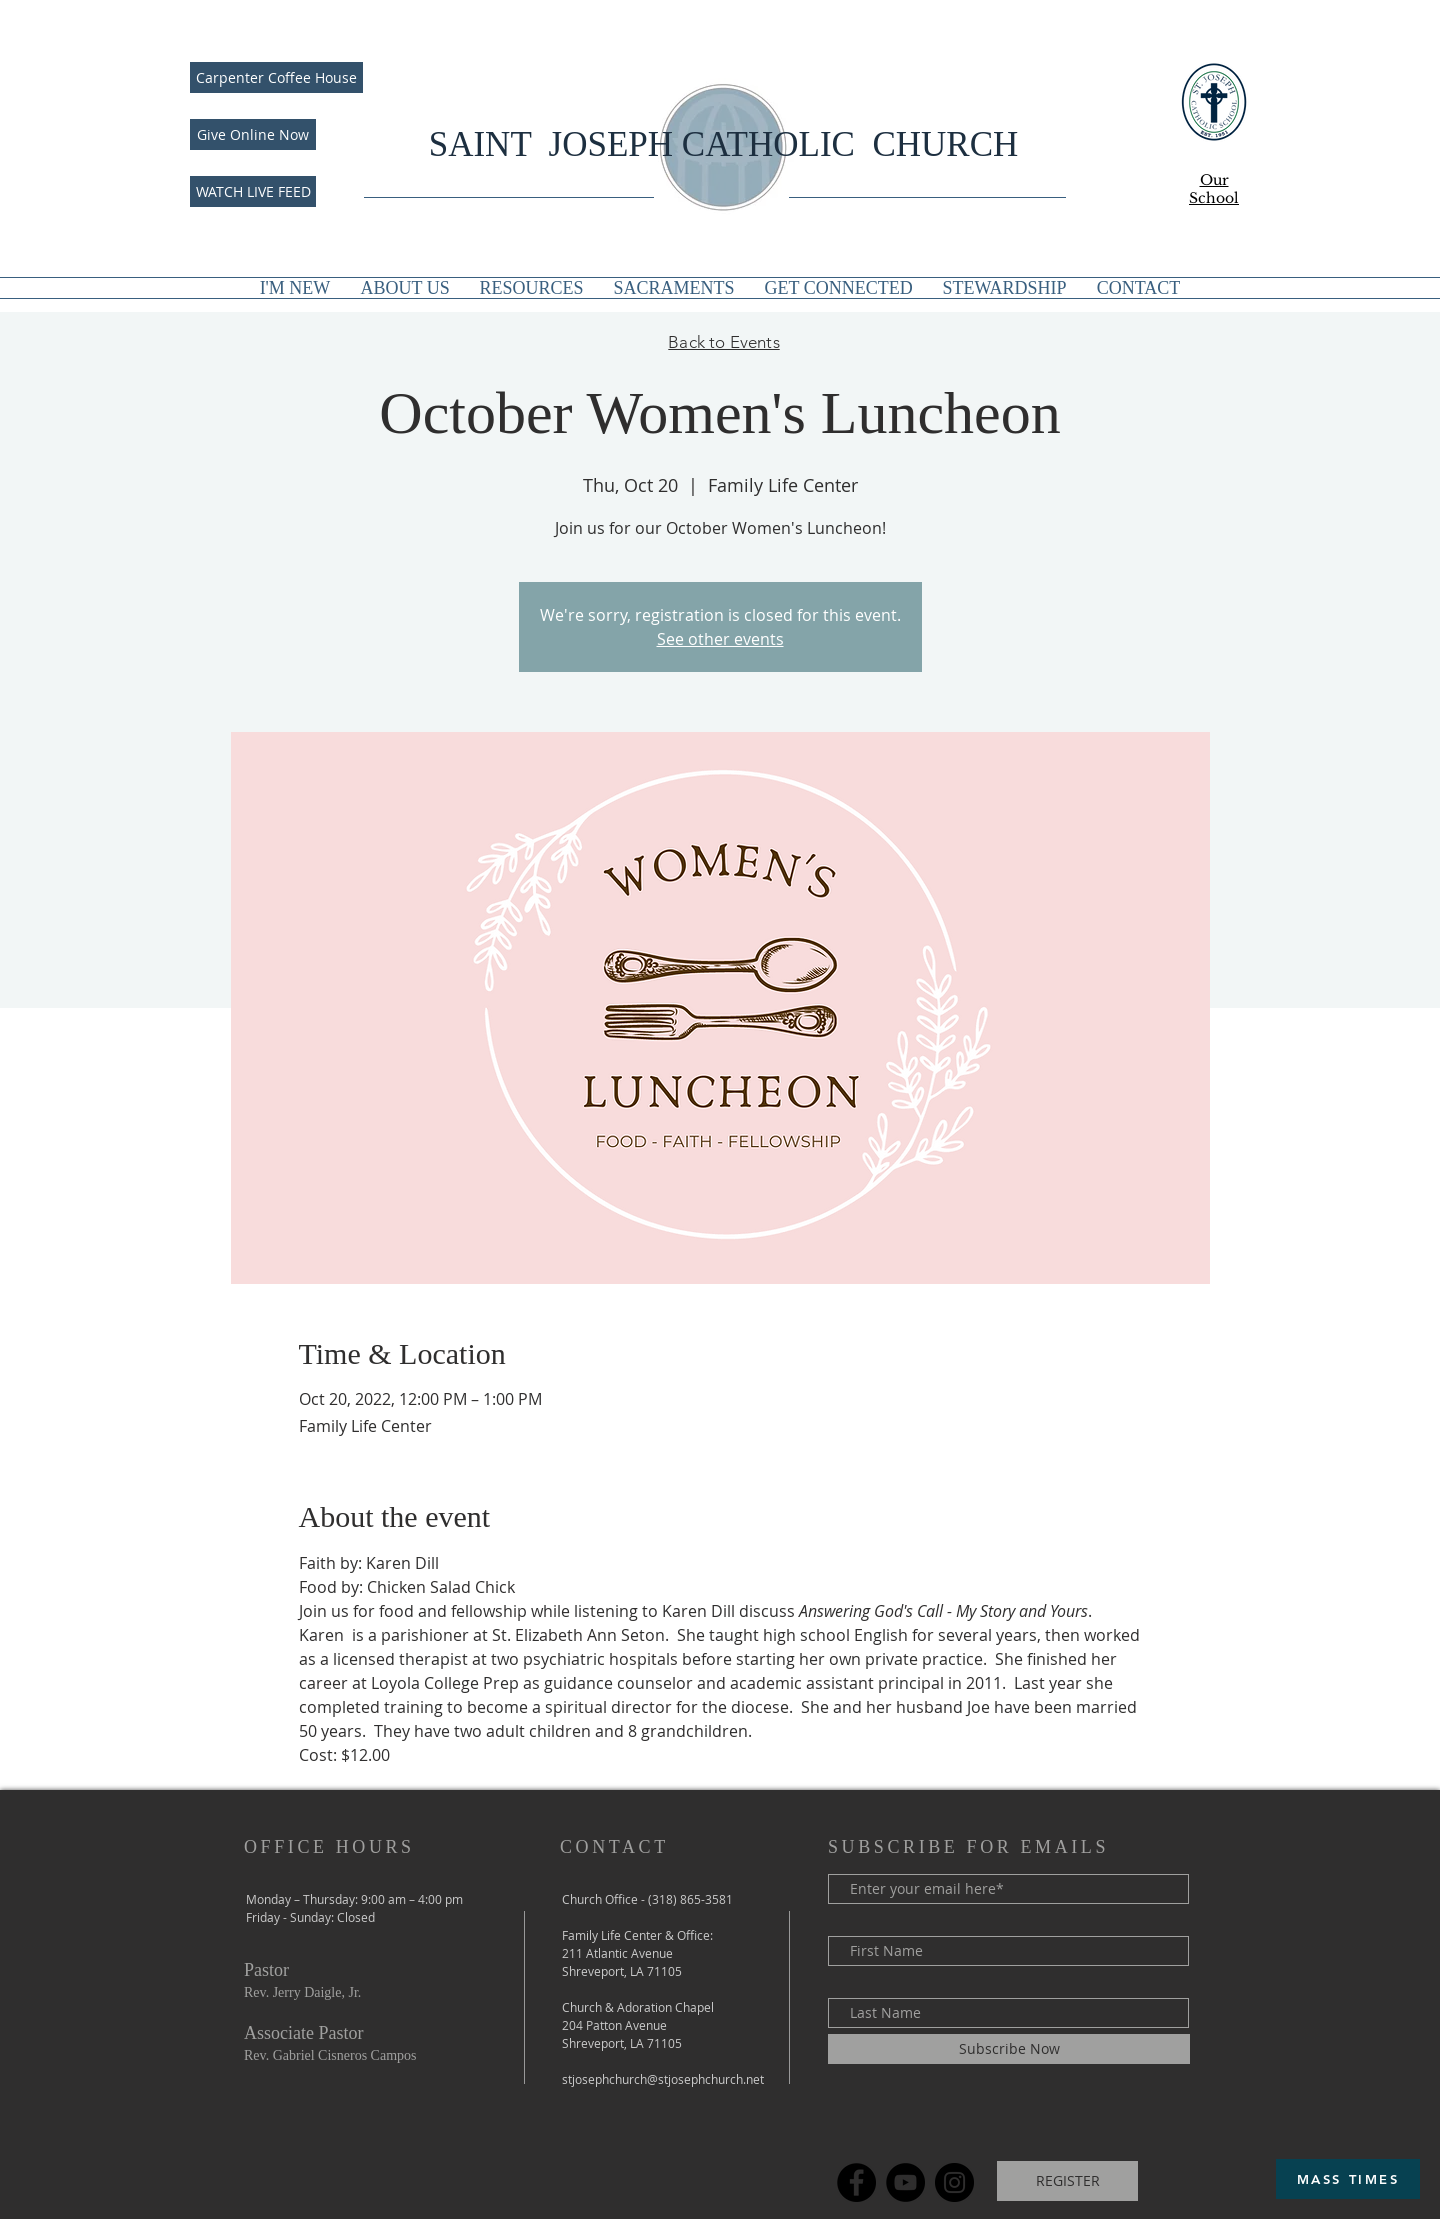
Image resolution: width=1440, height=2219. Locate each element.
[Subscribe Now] (1009, 2049)
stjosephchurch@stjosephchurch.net (663, 2079)
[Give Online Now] (253, 134)
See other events (720, 639)
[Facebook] (856, 2182)
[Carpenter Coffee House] (276, 77)
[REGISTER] (1067, 2181)
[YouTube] (905, 2182)
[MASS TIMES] (1348, 2179)
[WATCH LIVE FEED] (253, 191)
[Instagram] (954, 2182)
